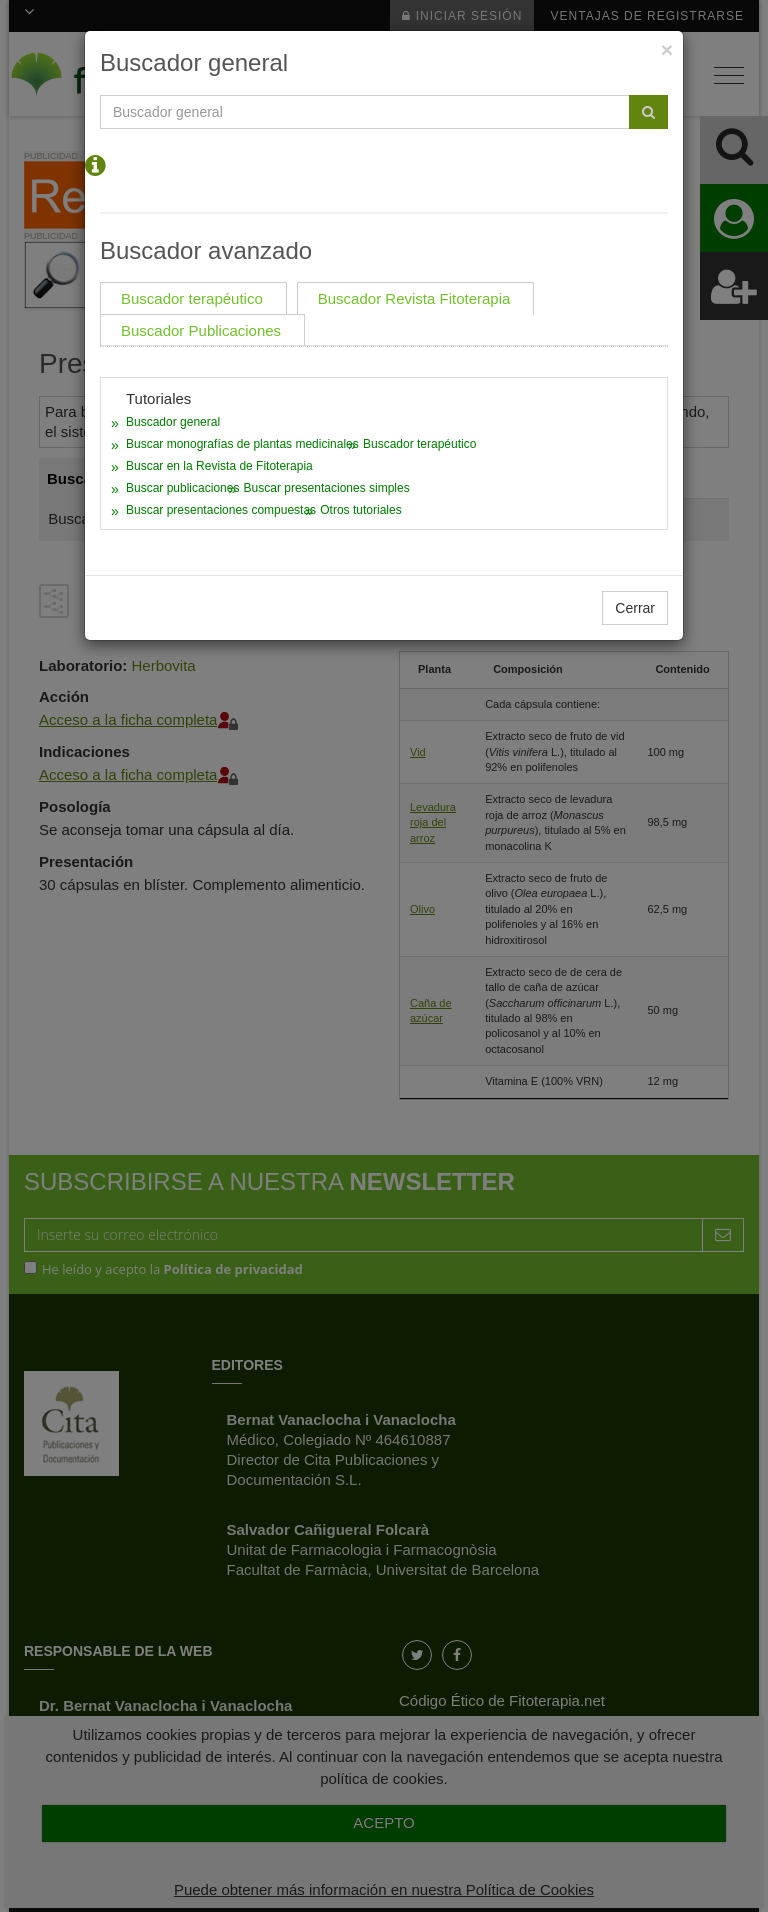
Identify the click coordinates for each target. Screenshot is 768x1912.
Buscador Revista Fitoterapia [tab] (414, 298)
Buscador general (173, 422)
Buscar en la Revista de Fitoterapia (219, 466)
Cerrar (635, 608)
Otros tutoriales (360, 510)
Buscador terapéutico (419, 444)
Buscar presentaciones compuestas (221, 510)
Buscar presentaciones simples (327, 488)
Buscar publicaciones (182, 488)
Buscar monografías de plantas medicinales (242, 444)
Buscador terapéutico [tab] (192, 298)
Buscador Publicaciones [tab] (201, 330)
